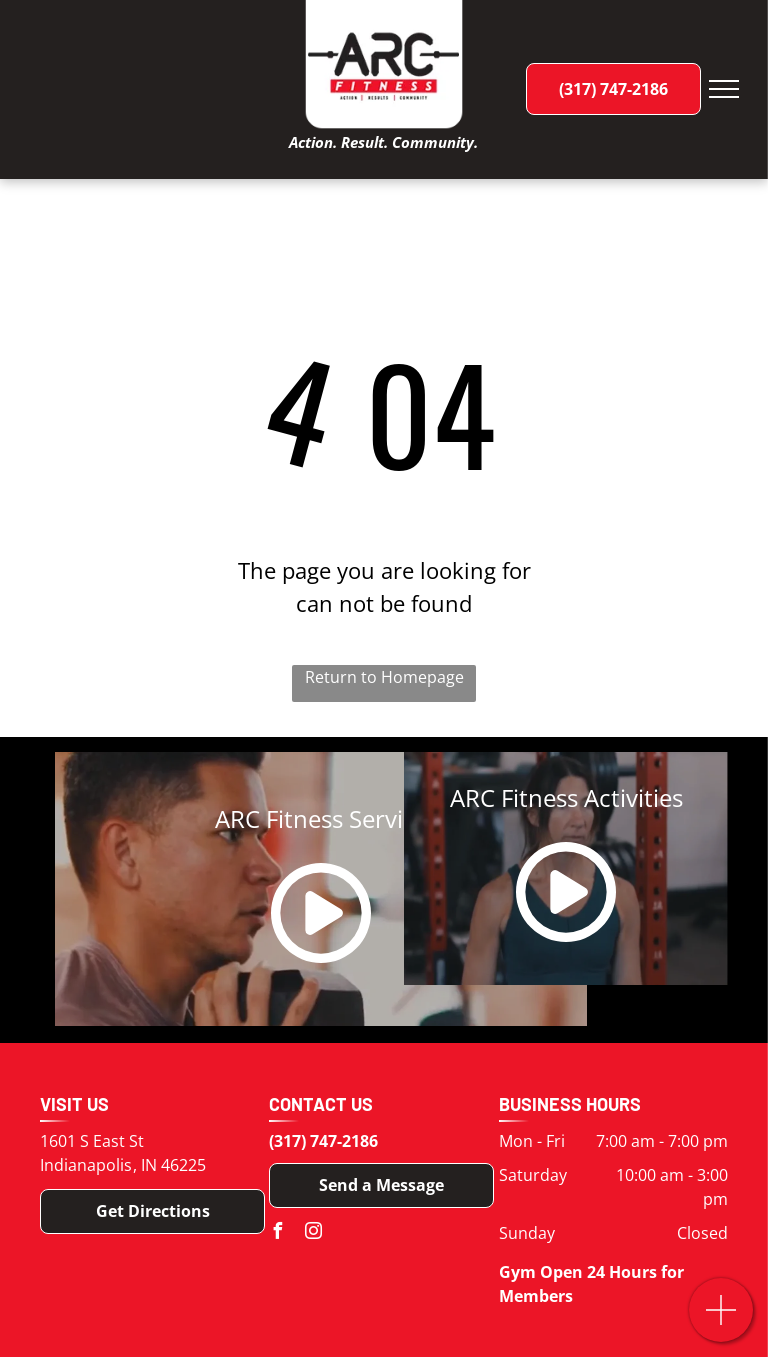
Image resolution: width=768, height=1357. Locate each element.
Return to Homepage (384, 677)
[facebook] (277, 1233)
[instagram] (313, 1233)
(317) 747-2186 (323, 1141)
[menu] (724, 89)
